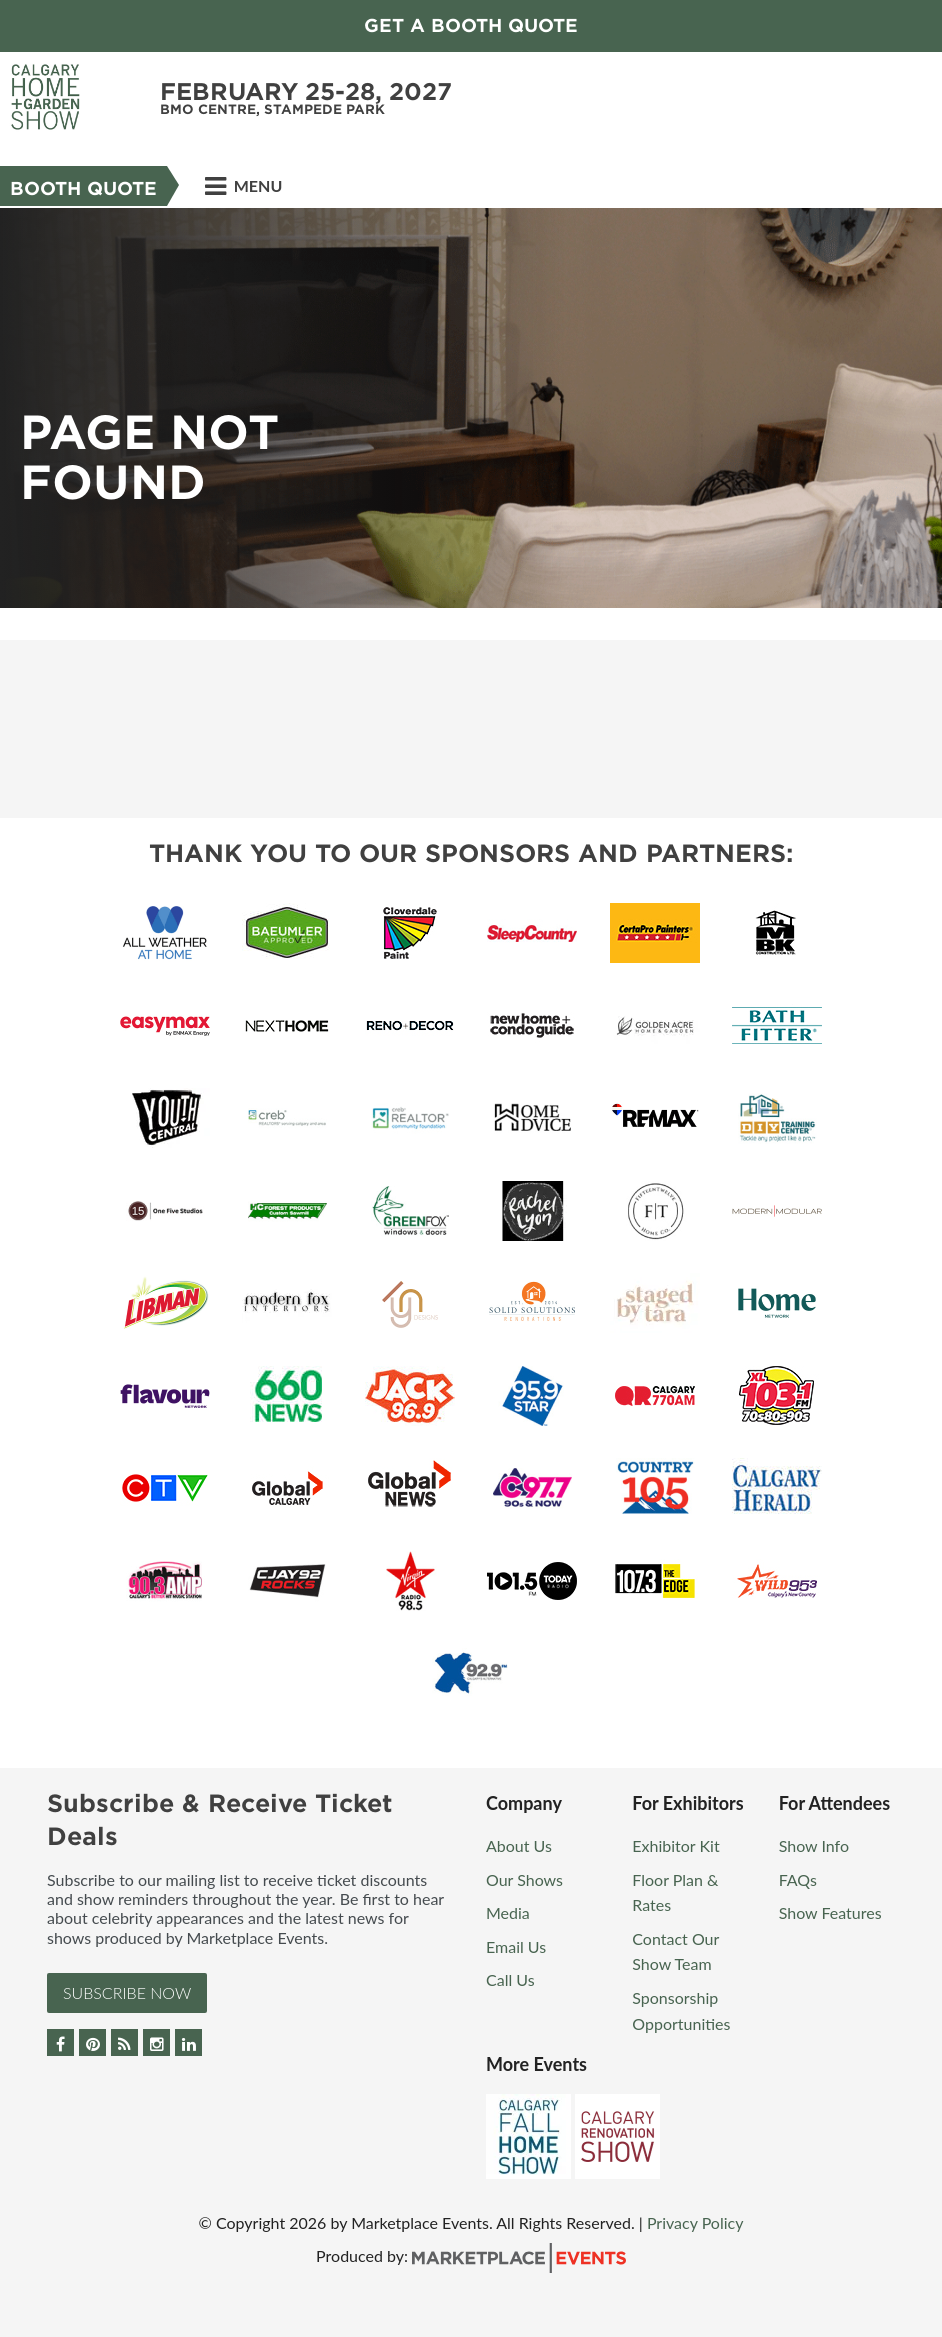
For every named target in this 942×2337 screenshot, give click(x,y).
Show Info (814, 1845)
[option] (471, 408)
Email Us (516, 1946)
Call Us (510, 1979)
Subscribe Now (127, 1992)
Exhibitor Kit (675, 1845)
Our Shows (524, 1879)
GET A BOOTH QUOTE (471, 25)
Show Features (830, 1912)
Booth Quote (83, 188)
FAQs (798, 1879)
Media (508, 1912)
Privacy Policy (695, 2222)
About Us (519, 1845)
